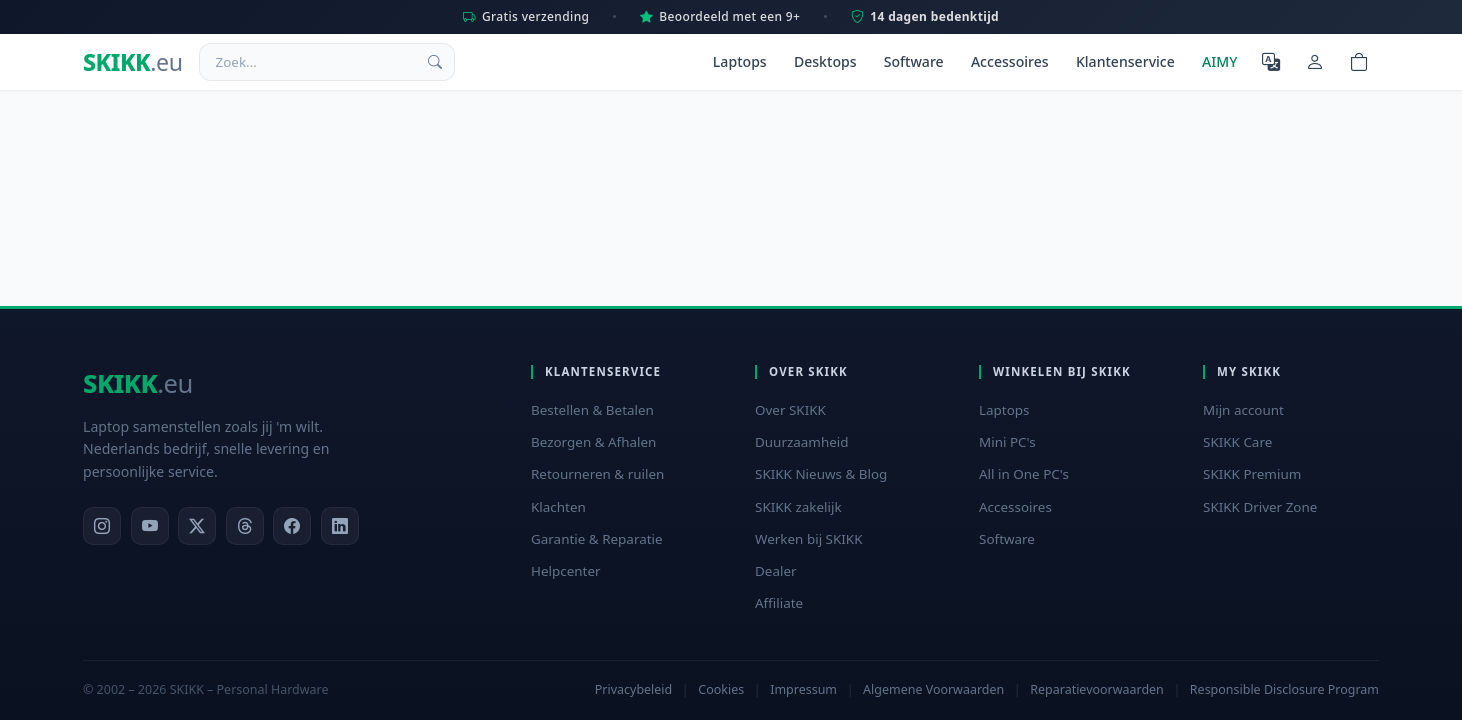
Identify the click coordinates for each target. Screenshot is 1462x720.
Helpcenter (566, 571)
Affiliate (779, 603)
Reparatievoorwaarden (1097, 689)
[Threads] (245, 526)
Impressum (803, 689)
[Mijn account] (1315, 62)
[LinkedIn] (340, 526)
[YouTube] (150, 526)
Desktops (825, 61)
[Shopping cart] (1359, 62)
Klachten (558, 507)
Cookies (721, 689)
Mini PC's (1007, 442)
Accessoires (1010, 61)
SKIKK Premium (1252, 474)
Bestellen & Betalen (592, 410)
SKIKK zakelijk (798, 507)
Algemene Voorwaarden (933, 689)
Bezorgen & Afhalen (593, 442)
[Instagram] (102, 526)
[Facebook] (292, 526)
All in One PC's (1024, 474)
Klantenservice (1125, 61)
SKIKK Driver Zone (1260, 507)
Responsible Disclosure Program (1284, 689)
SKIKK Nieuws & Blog (821, 474)
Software (914, 61)
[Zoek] (435, 62)
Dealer (776, 571)
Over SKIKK (790, 410)
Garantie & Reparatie (597, 539)
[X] (197, 526)
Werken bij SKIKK (809, 539)
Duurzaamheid (802, 442)
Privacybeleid (633, 689)
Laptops (740, 61)
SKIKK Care (1237, 442)
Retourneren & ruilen (597, 474)
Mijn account (1243, 410)
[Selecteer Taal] (1271, 62)
